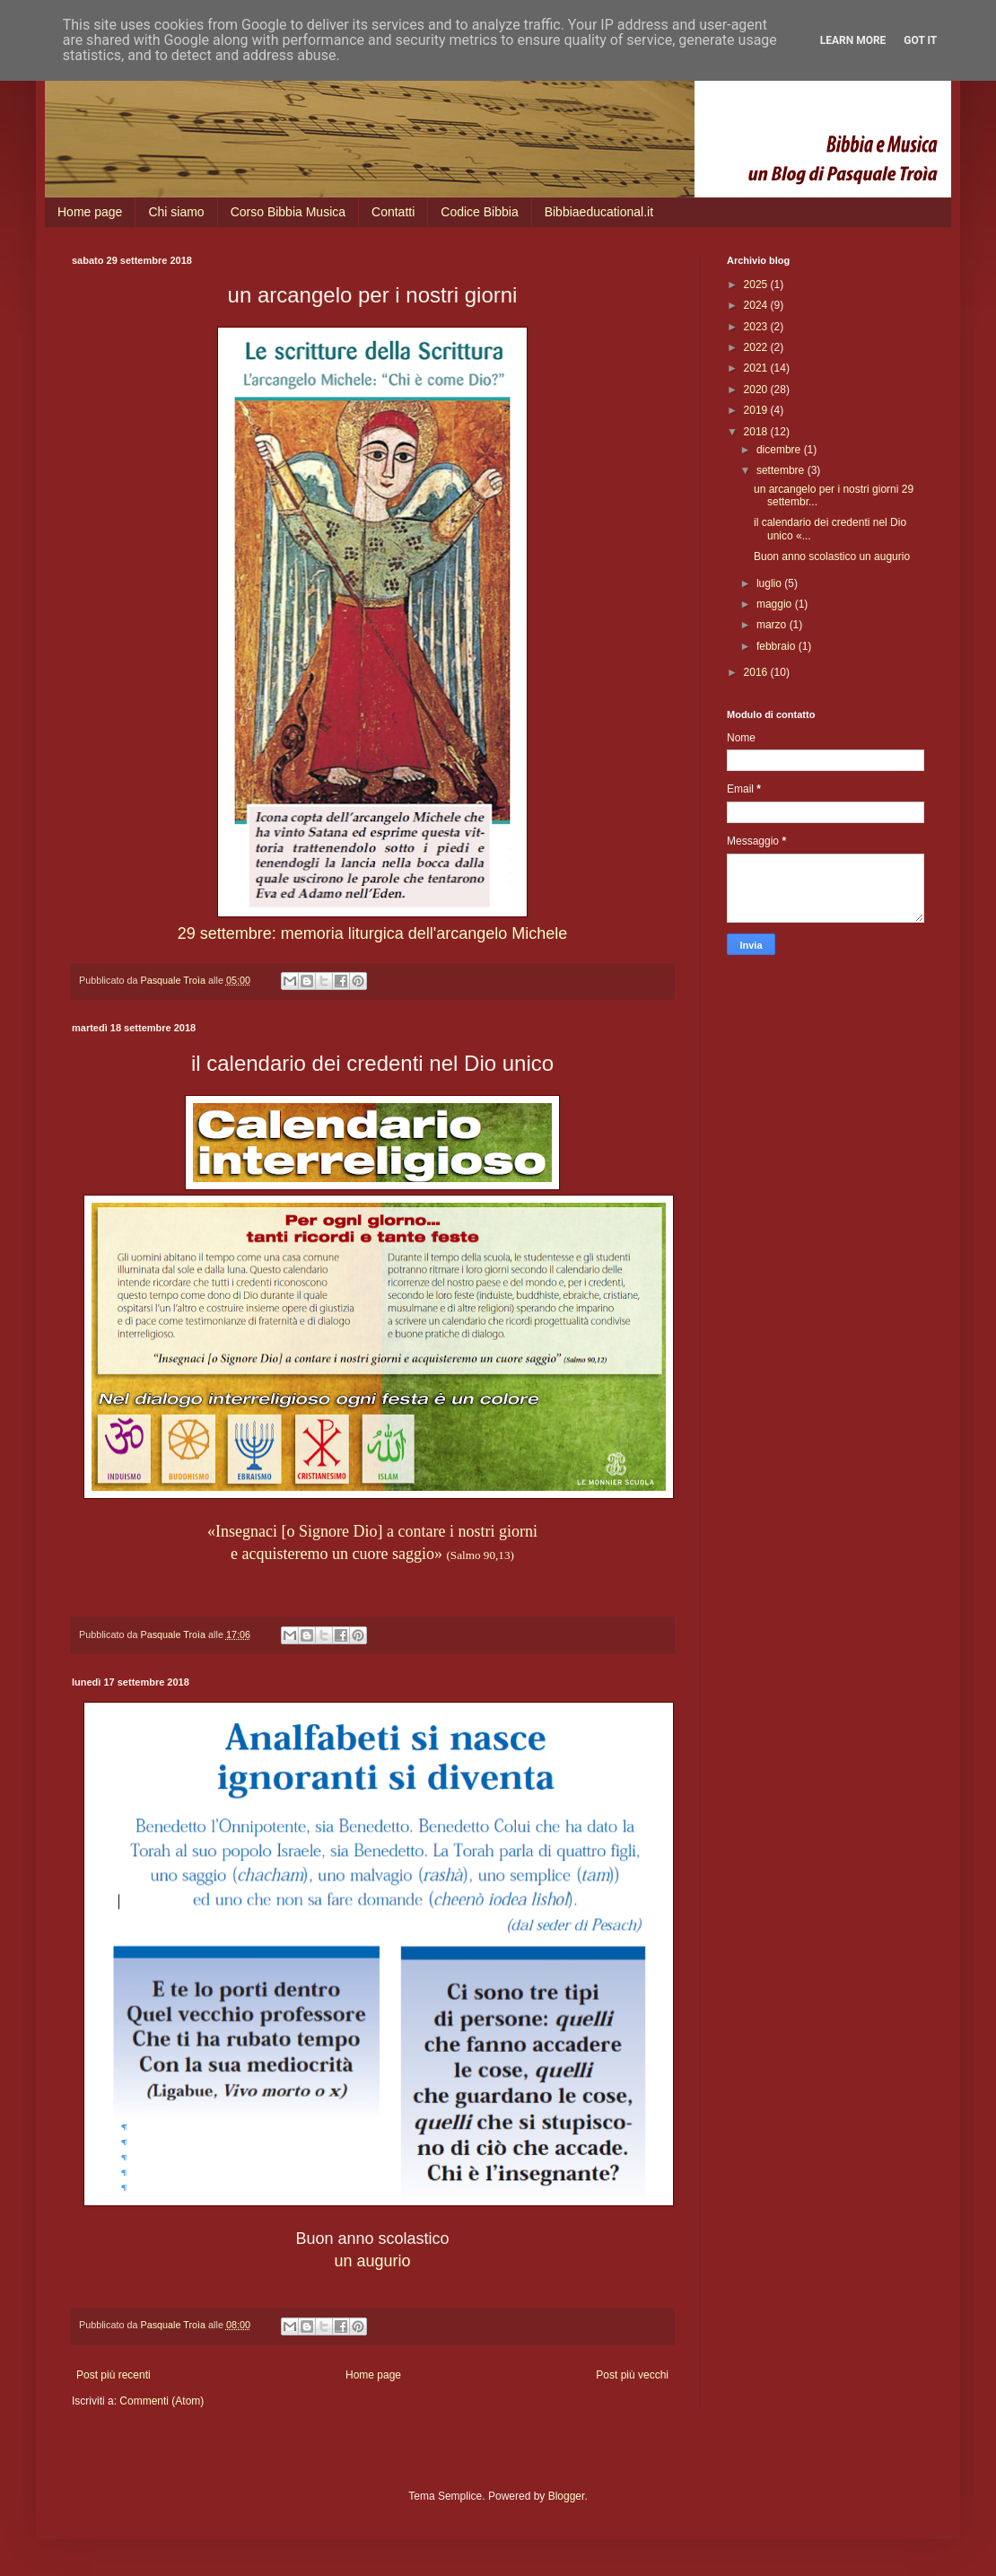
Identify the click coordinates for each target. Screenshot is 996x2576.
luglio (770, 583)
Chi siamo (176, 212)
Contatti (393, 212)
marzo (773, 624)
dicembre (780, 449)
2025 (757, 284)
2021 (757, 368)
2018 (757, 431)
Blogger (566, 2496)
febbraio (777, 646)
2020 (757, 389)
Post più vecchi (632, 2375)
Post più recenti (113, 2375)
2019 (757, 410)
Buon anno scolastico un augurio (832, 556)
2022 (757, 347)
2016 (757, 672)
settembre (782, 470)
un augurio (372, 2261)
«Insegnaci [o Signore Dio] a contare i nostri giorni (372, 1531)
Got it (920, 40)
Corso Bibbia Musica (288, 212)
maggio (775, 604)
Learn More (853, 40)
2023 (757, 326)
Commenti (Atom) (161, 2401)
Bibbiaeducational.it (599, 212)
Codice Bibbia (479, 212)
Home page (89, 212)
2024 (757, 305)
